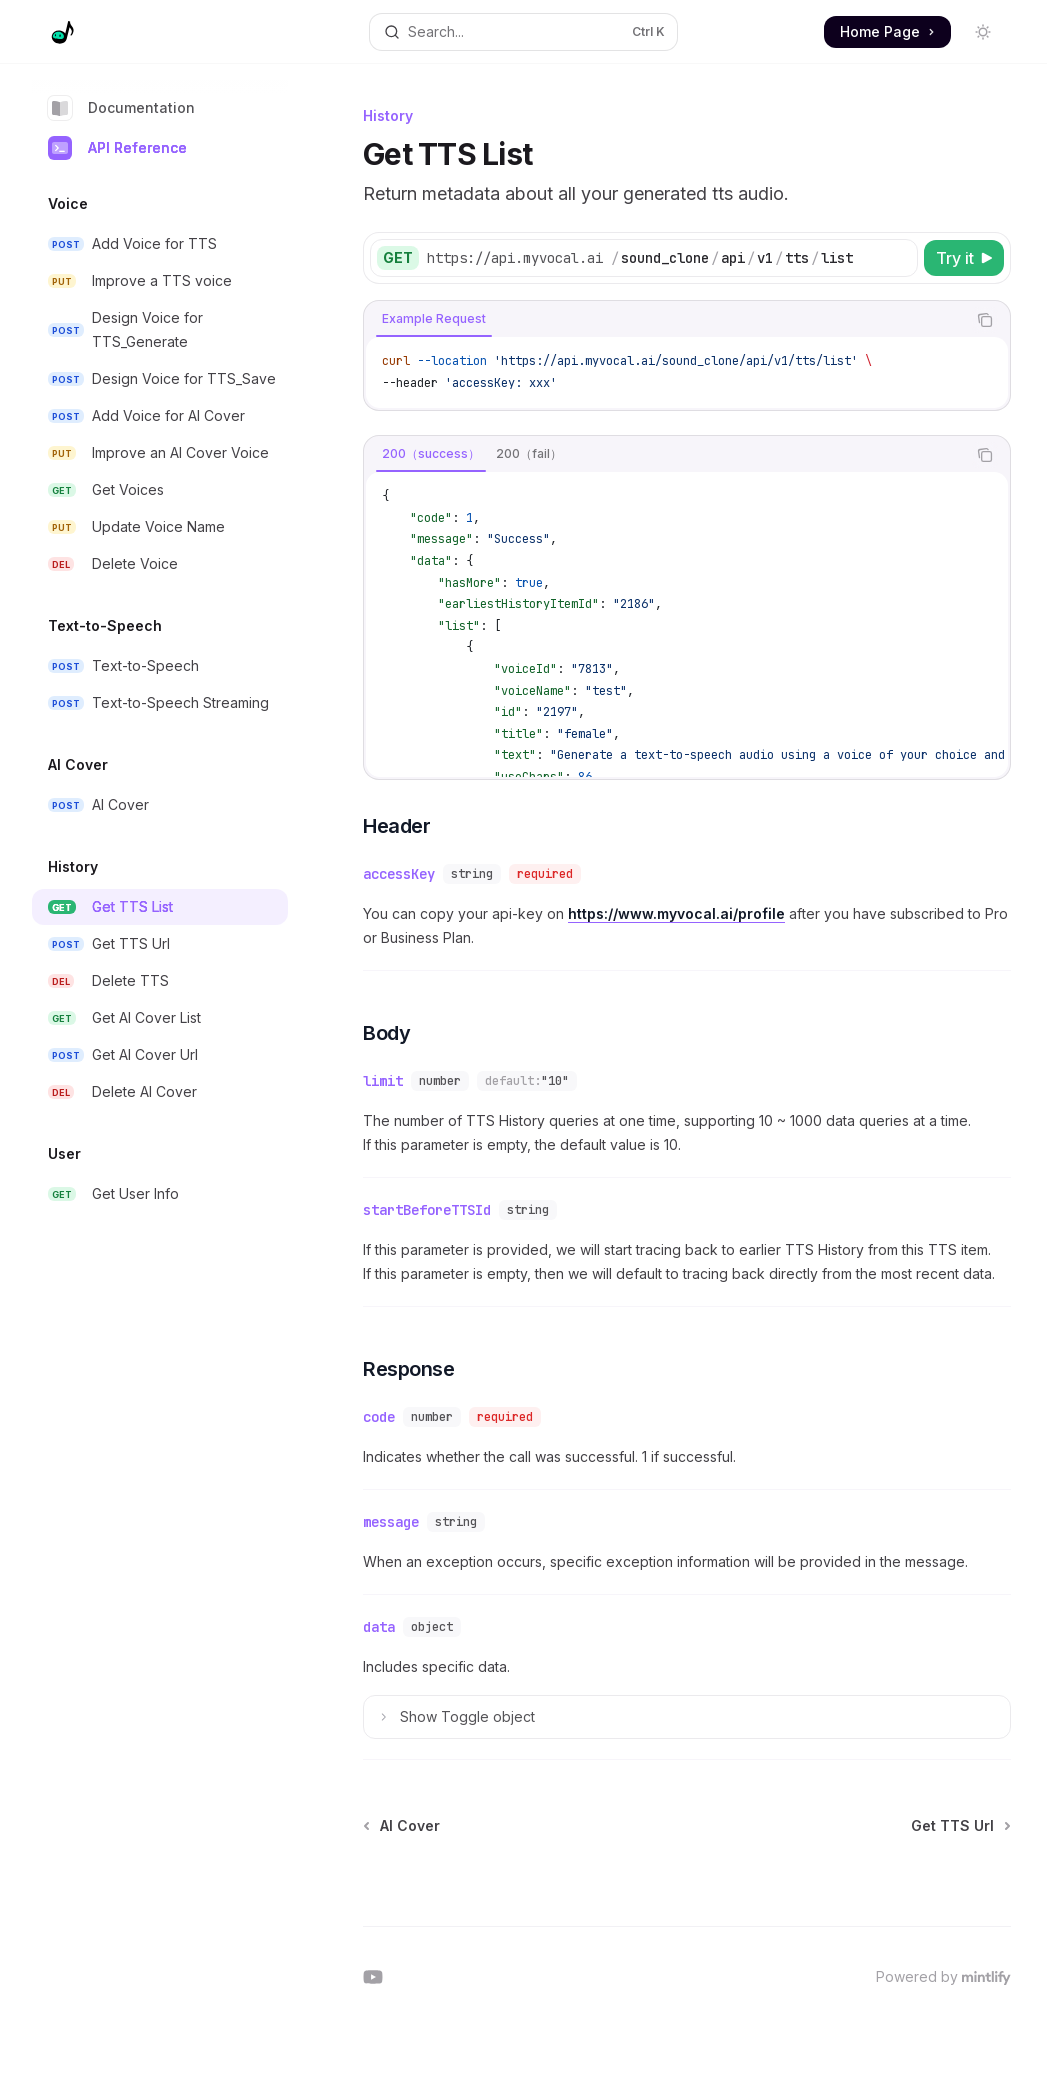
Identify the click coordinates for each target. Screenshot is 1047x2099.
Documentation (121, 108)
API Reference (117, 148)
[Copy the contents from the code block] (985, 320)
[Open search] (523, 32)
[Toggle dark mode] (983, 32)
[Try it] (964, 258)
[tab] (434, 319)
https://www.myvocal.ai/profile (676, 913)
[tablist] (665, 320)
